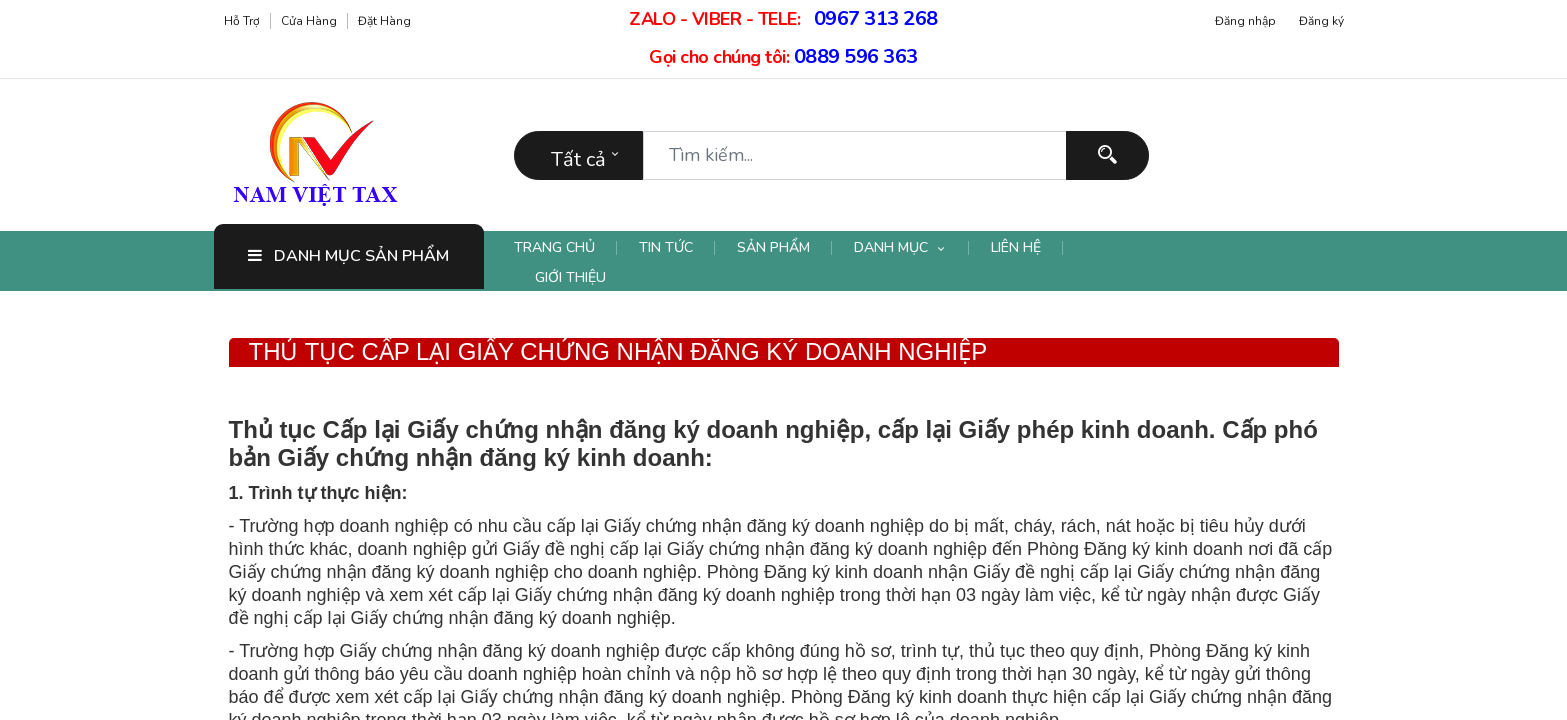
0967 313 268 (876, 18)
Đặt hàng (384, 21)
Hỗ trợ (242, 21)
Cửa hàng (309, 21)
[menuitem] (566, 248)
